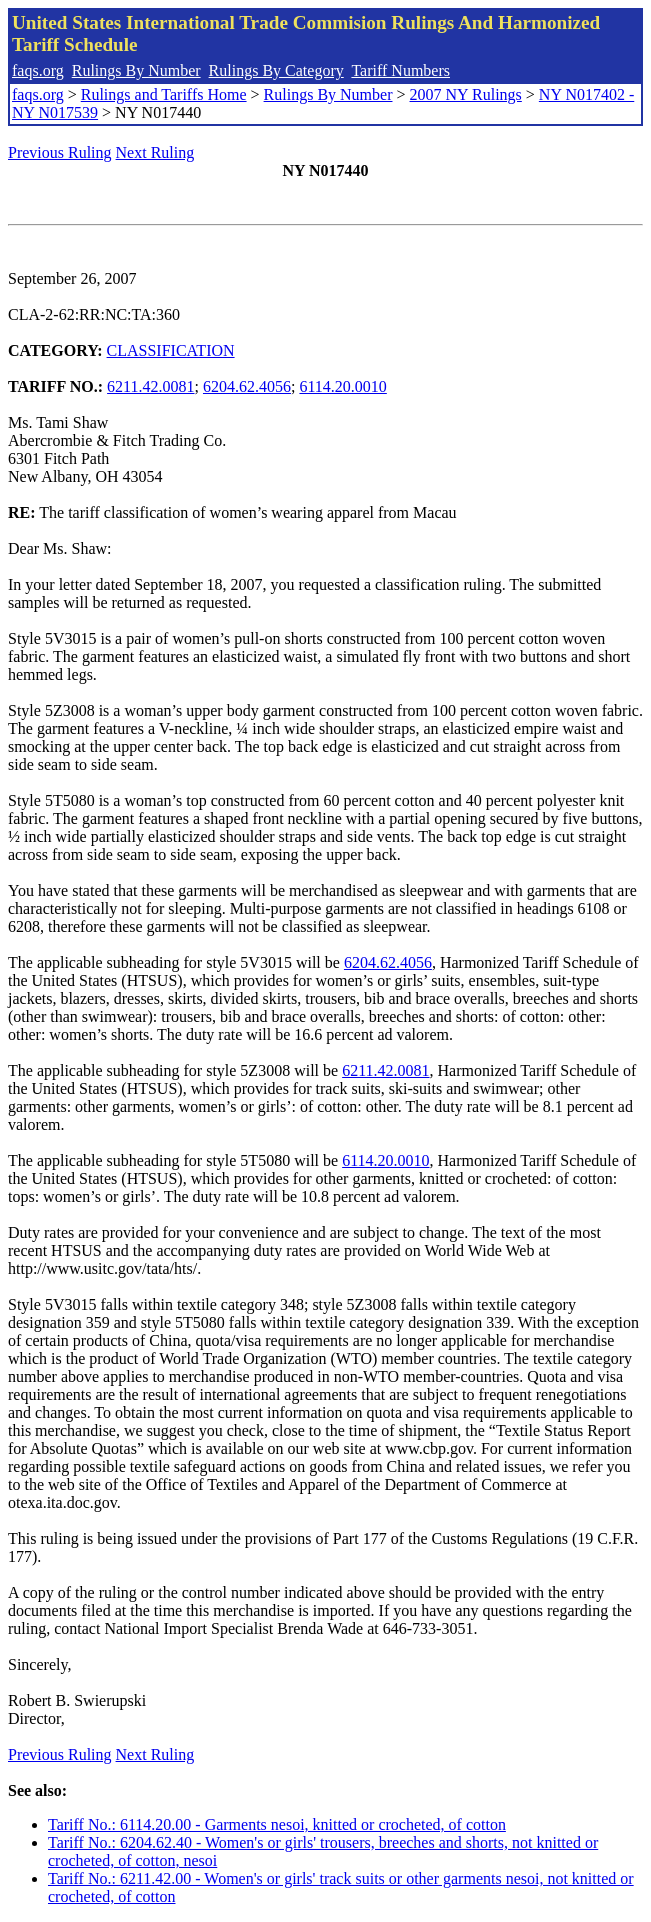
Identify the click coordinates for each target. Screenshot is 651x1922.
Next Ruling (155, 152)
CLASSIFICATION (171, 350)
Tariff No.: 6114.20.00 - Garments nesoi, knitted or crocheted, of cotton (277, 1824)
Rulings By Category (276, 70)
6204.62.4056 (247, 386)
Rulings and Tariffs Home (164, 94)
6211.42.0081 (150, 386)
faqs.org (38, 70)
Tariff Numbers (400, 70)
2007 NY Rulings (466, 94)
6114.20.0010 (342, 386)
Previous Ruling (60, 152)
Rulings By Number (136, 70)
